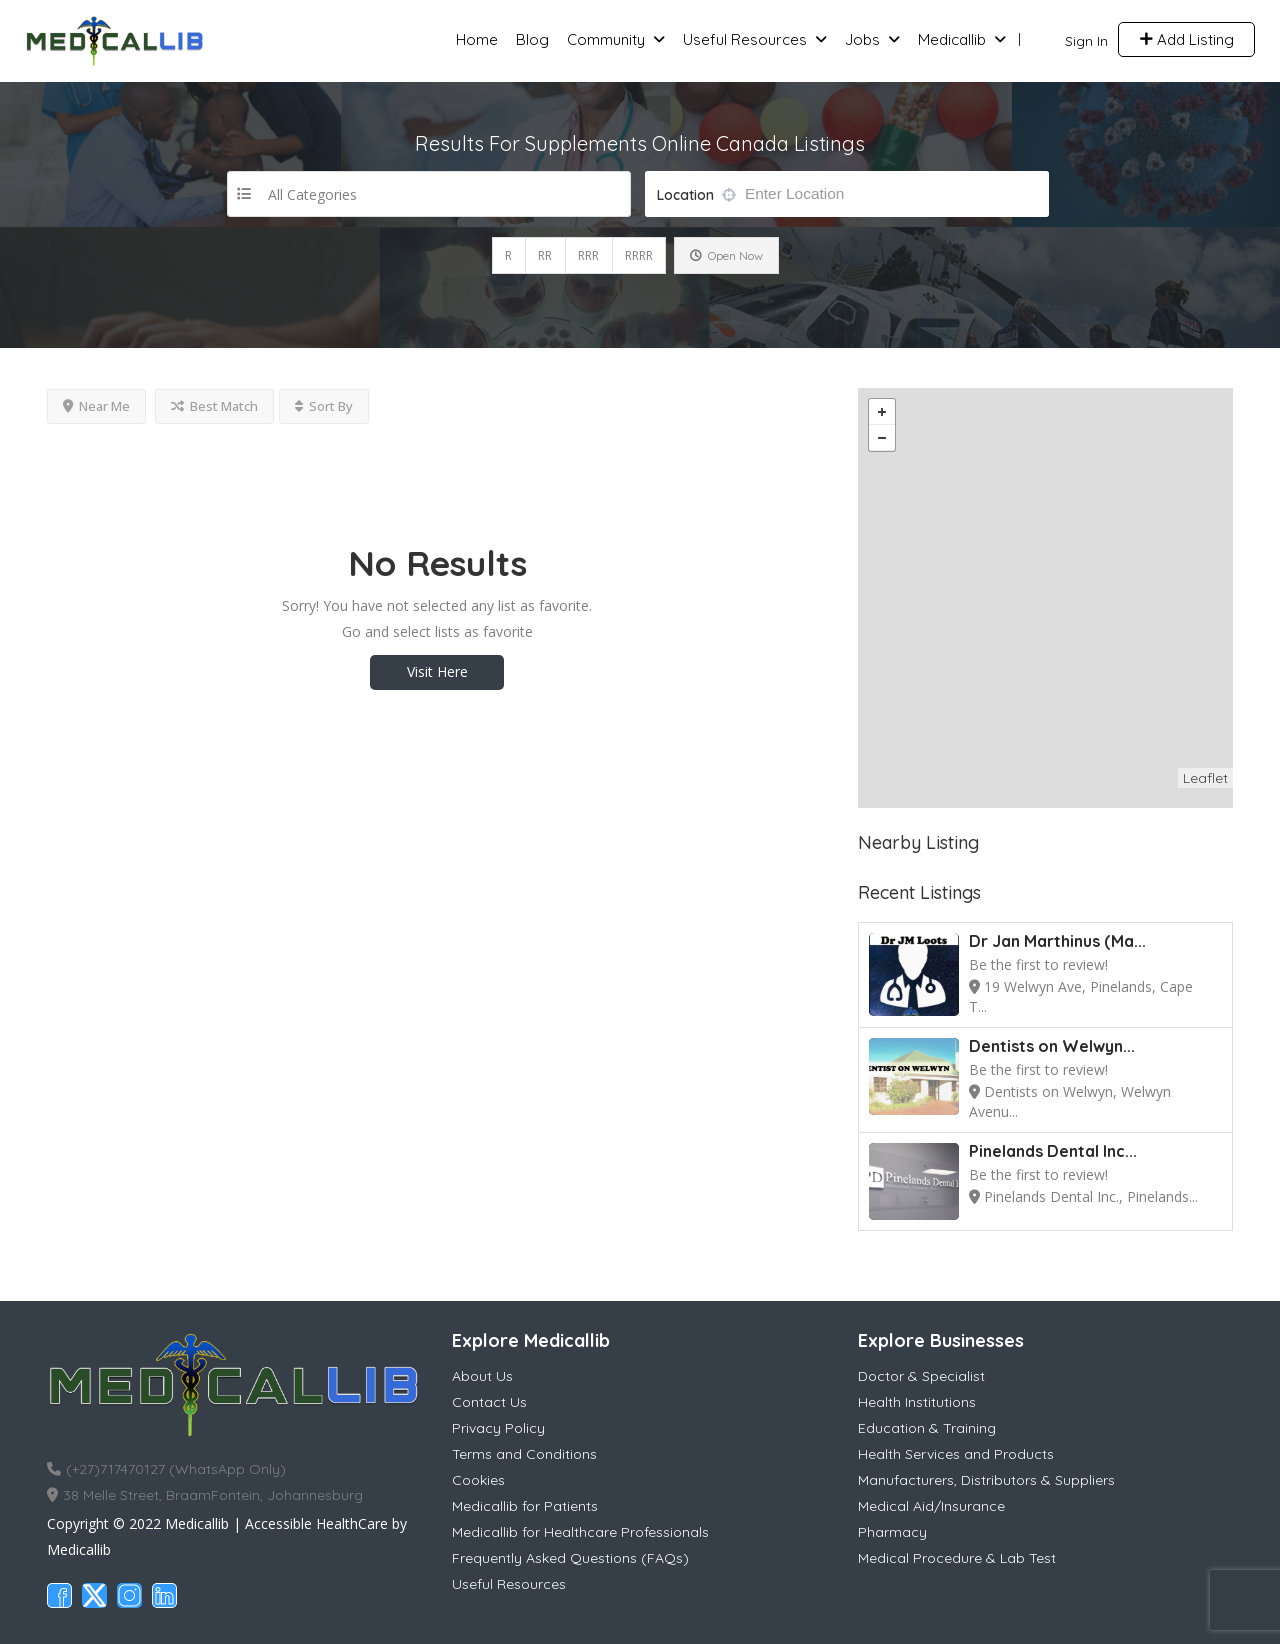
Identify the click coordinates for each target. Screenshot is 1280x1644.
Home (477, 39)
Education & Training (927, 1428)
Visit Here (437, 671)
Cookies (478, 1480)
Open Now (726, 255)
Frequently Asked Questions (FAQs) (570, 1558)
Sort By (324, 406)
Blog (532, 39)
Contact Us (489, 1402)
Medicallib (952, 39)
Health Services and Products (956, 1454)
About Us (482, 1376)
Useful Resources (745, 39)
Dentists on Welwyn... (1052, 1046)
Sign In (1086, 41)
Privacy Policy (498, 1428)
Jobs (862, 39)
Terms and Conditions (524, 1454)
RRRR (639, 255)
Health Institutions (917, 1402)
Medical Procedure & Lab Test (957, 1558)
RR (545, 255)
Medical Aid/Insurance (931, 1506)
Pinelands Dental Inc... (1053, 1151)
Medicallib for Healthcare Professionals (580, 1532)
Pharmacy (892, 1532)
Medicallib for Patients (525, 1506)
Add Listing (1186, 39)
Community (606, 39)
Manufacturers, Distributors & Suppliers (986, 1480)
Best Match (214, 406)
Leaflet (1205, 778)
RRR (588, 255)
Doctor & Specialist (921, 1376)
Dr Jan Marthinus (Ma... (1057, 941)
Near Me (96, 406)
